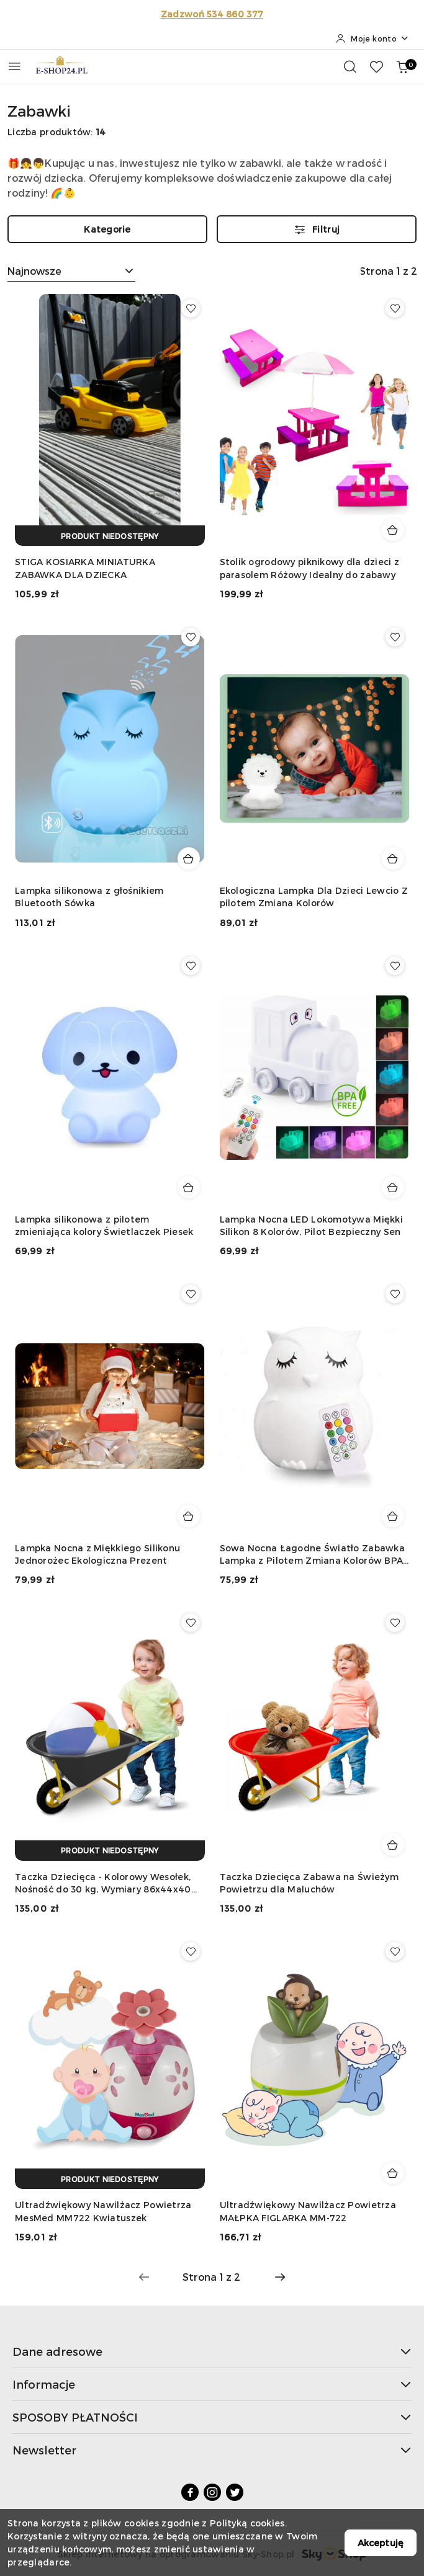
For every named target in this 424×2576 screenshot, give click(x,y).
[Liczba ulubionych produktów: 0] (376, 66)
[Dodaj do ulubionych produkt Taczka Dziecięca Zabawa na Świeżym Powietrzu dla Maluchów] (395, 1622)
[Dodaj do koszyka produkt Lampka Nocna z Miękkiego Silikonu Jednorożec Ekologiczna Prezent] (189, 1516)
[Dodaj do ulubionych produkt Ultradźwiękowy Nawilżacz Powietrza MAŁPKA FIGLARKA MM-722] (395, 1951)
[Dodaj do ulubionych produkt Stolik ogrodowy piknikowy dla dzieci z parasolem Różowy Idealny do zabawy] (395, 308)
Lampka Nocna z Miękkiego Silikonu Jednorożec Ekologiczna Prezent (97, 1554)
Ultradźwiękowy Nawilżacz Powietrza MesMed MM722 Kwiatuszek (103, 2210)
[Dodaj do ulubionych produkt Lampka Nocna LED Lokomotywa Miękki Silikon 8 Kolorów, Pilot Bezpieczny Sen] (395, 965)
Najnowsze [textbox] (34, 271)
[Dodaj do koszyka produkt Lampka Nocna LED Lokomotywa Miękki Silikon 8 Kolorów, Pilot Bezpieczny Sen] (393, 1187)
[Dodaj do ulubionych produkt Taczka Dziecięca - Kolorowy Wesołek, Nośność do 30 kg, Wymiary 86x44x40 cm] (190, 1622)
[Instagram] (212, 2492)
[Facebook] (190, 2492)
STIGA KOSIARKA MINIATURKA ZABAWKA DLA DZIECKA (85, 567)
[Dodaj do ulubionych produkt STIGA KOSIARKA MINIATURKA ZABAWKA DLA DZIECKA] (190, 308)
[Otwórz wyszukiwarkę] (350, 66)
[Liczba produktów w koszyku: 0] (402, 66)
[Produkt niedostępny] (110, 535)
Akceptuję (381, 2543)
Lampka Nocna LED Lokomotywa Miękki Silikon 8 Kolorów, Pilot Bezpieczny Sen (312, 1225)
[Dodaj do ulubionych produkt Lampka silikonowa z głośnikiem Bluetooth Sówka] (190, 637)
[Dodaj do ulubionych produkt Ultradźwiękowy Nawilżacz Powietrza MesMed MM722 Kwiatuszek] (190, 1951)
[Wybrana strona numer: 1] (211, 2277)
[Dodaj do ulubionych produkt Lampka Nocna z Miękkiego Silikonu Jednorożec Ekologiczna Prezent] (190, 1294)
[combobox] (71, 271)
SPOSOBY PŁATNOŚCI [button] (212, 2416)
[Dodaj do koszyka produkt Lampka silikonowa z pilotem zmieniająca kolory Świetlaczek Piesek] (189, 1187)
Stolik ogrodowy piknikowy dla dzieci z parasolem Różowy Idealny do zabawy (310, 567)
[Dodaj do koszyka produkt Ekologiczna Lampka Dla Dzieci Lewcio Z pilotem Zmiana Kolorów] (393, 858)
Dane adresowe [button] (212, 2351)
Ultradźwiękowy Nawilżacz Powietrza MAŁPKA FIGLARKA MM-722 (308, 2210)
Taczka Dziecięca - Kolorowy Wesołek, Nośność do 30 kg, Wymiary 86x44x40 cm (103, 1883)
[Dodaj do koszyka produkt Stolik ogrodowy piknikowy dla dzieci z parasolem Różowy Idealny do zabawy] (393, 530)
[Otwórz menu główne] (14, 66)
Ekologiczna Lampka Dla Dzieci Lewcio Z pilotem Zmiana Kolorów (314, 896)
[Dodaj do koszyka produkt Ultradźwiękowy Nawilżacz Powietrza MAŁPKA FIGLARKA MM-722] (393, 2173)
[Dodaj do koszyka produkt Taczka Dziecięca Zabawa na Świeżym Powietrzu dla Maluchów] (393, 1845)
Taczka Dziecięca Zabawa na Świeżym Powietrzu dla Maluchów (309, 1882)
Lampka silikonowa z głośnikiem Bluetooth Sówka (89, 896)
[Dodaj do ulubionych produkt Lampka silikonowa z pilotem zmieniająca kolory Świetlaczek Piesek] (190, 965)
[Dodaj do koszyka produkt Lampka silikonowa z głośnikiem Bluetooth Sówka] (189, 858)
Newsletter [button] (212, 2449)
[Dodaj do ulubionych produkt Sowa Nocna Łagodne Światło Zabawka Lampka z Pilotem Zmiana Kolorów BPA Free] (395, 1294)
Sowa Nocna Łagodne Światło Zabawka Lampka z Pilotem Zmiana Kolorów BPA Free (312, 1555)
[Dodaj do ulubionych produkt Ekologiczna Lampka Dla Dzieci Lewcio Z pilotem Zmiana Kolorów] (395, 637)
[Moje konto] (372, 38)
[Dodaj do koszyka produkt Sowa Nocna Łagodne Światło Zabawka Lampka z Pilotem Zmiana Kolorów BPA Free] (393, 1516)
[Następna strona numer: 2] (280, 2277)
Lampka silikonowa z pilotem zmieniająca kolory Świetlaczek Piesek (104, 1225)
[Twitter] (234, 2492)
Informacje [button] (212, 2384)
